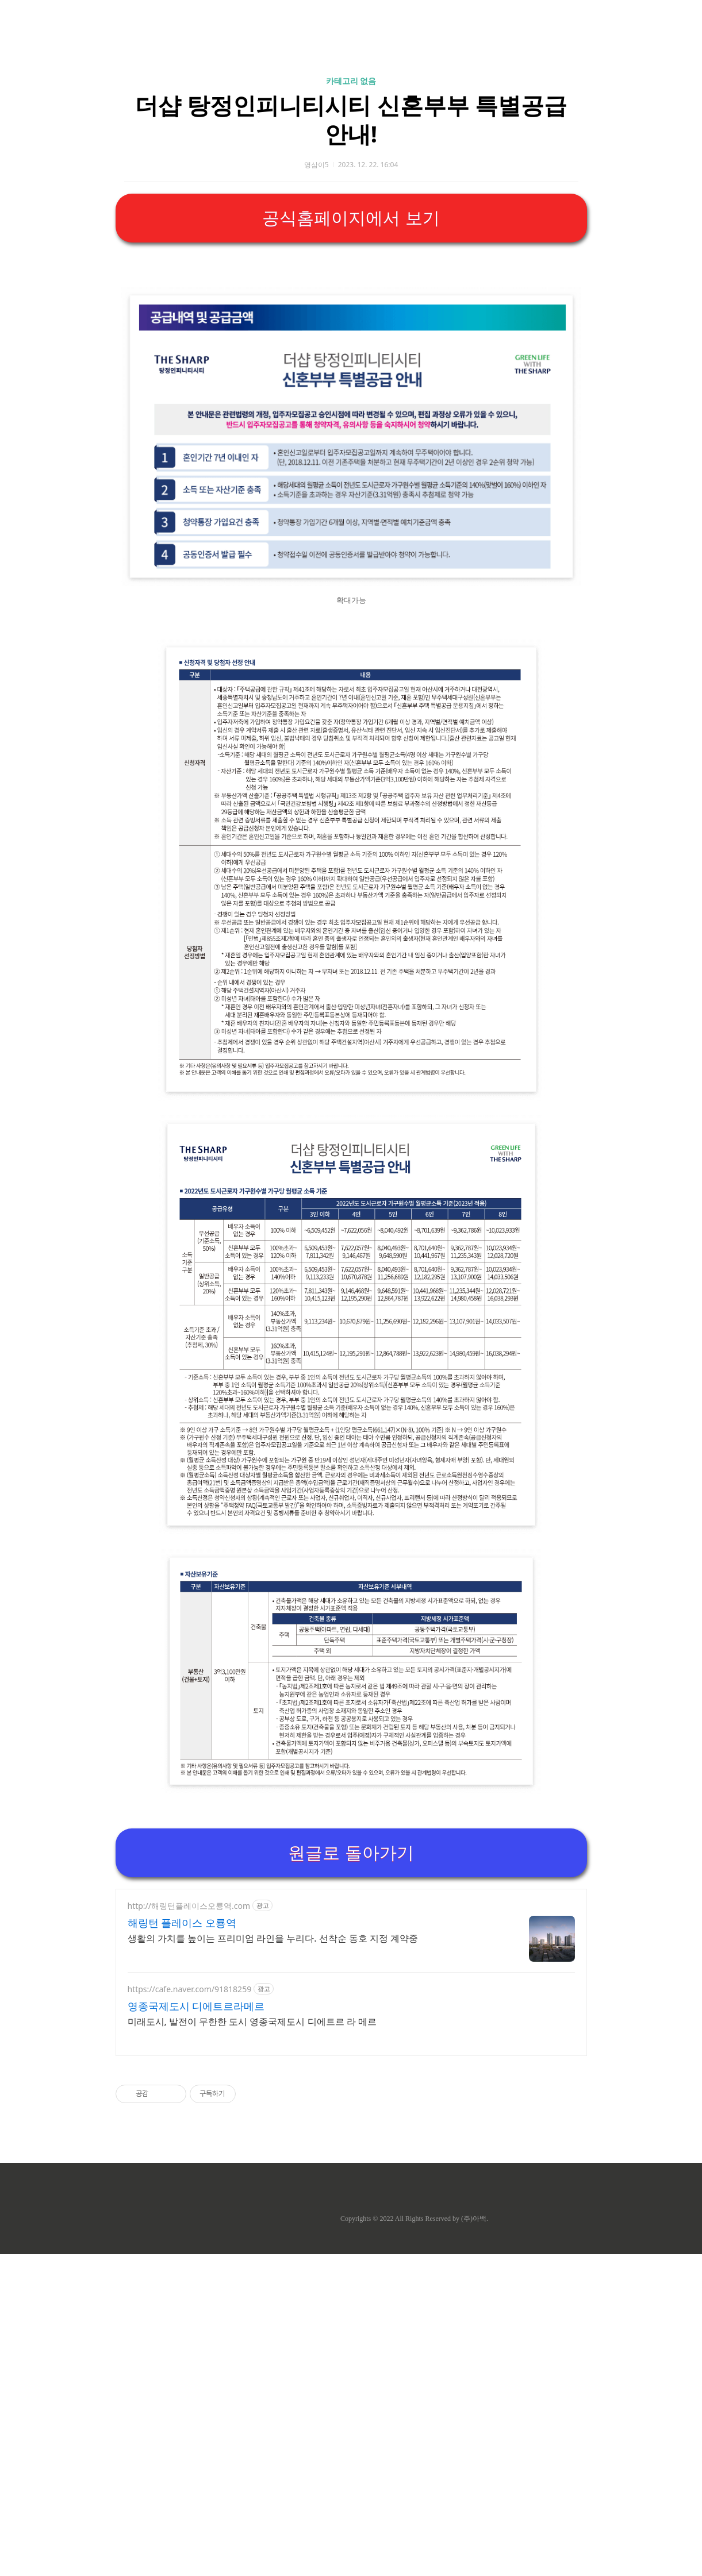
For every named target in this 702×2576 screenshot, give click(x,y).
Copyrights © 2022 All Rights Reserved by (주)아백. (414, 2540)
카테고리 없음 (351, 241)
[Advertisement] (351, 109)
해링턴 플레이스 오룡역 (182, 2244)
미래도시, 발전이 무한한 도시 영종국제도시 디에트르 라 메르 (252, 2343)
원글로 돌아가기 (350, 2174)
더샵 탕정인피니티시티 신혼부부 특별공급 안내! (351, 280)
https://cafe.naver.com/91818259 (190, 2311)
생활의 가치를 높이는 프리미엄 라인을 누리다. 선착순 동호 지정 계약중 (273, 2260)
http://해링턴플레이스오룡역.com (189, 2227)
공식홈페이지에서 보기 (350, 378)
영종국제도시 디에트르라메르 (196, 2328)
